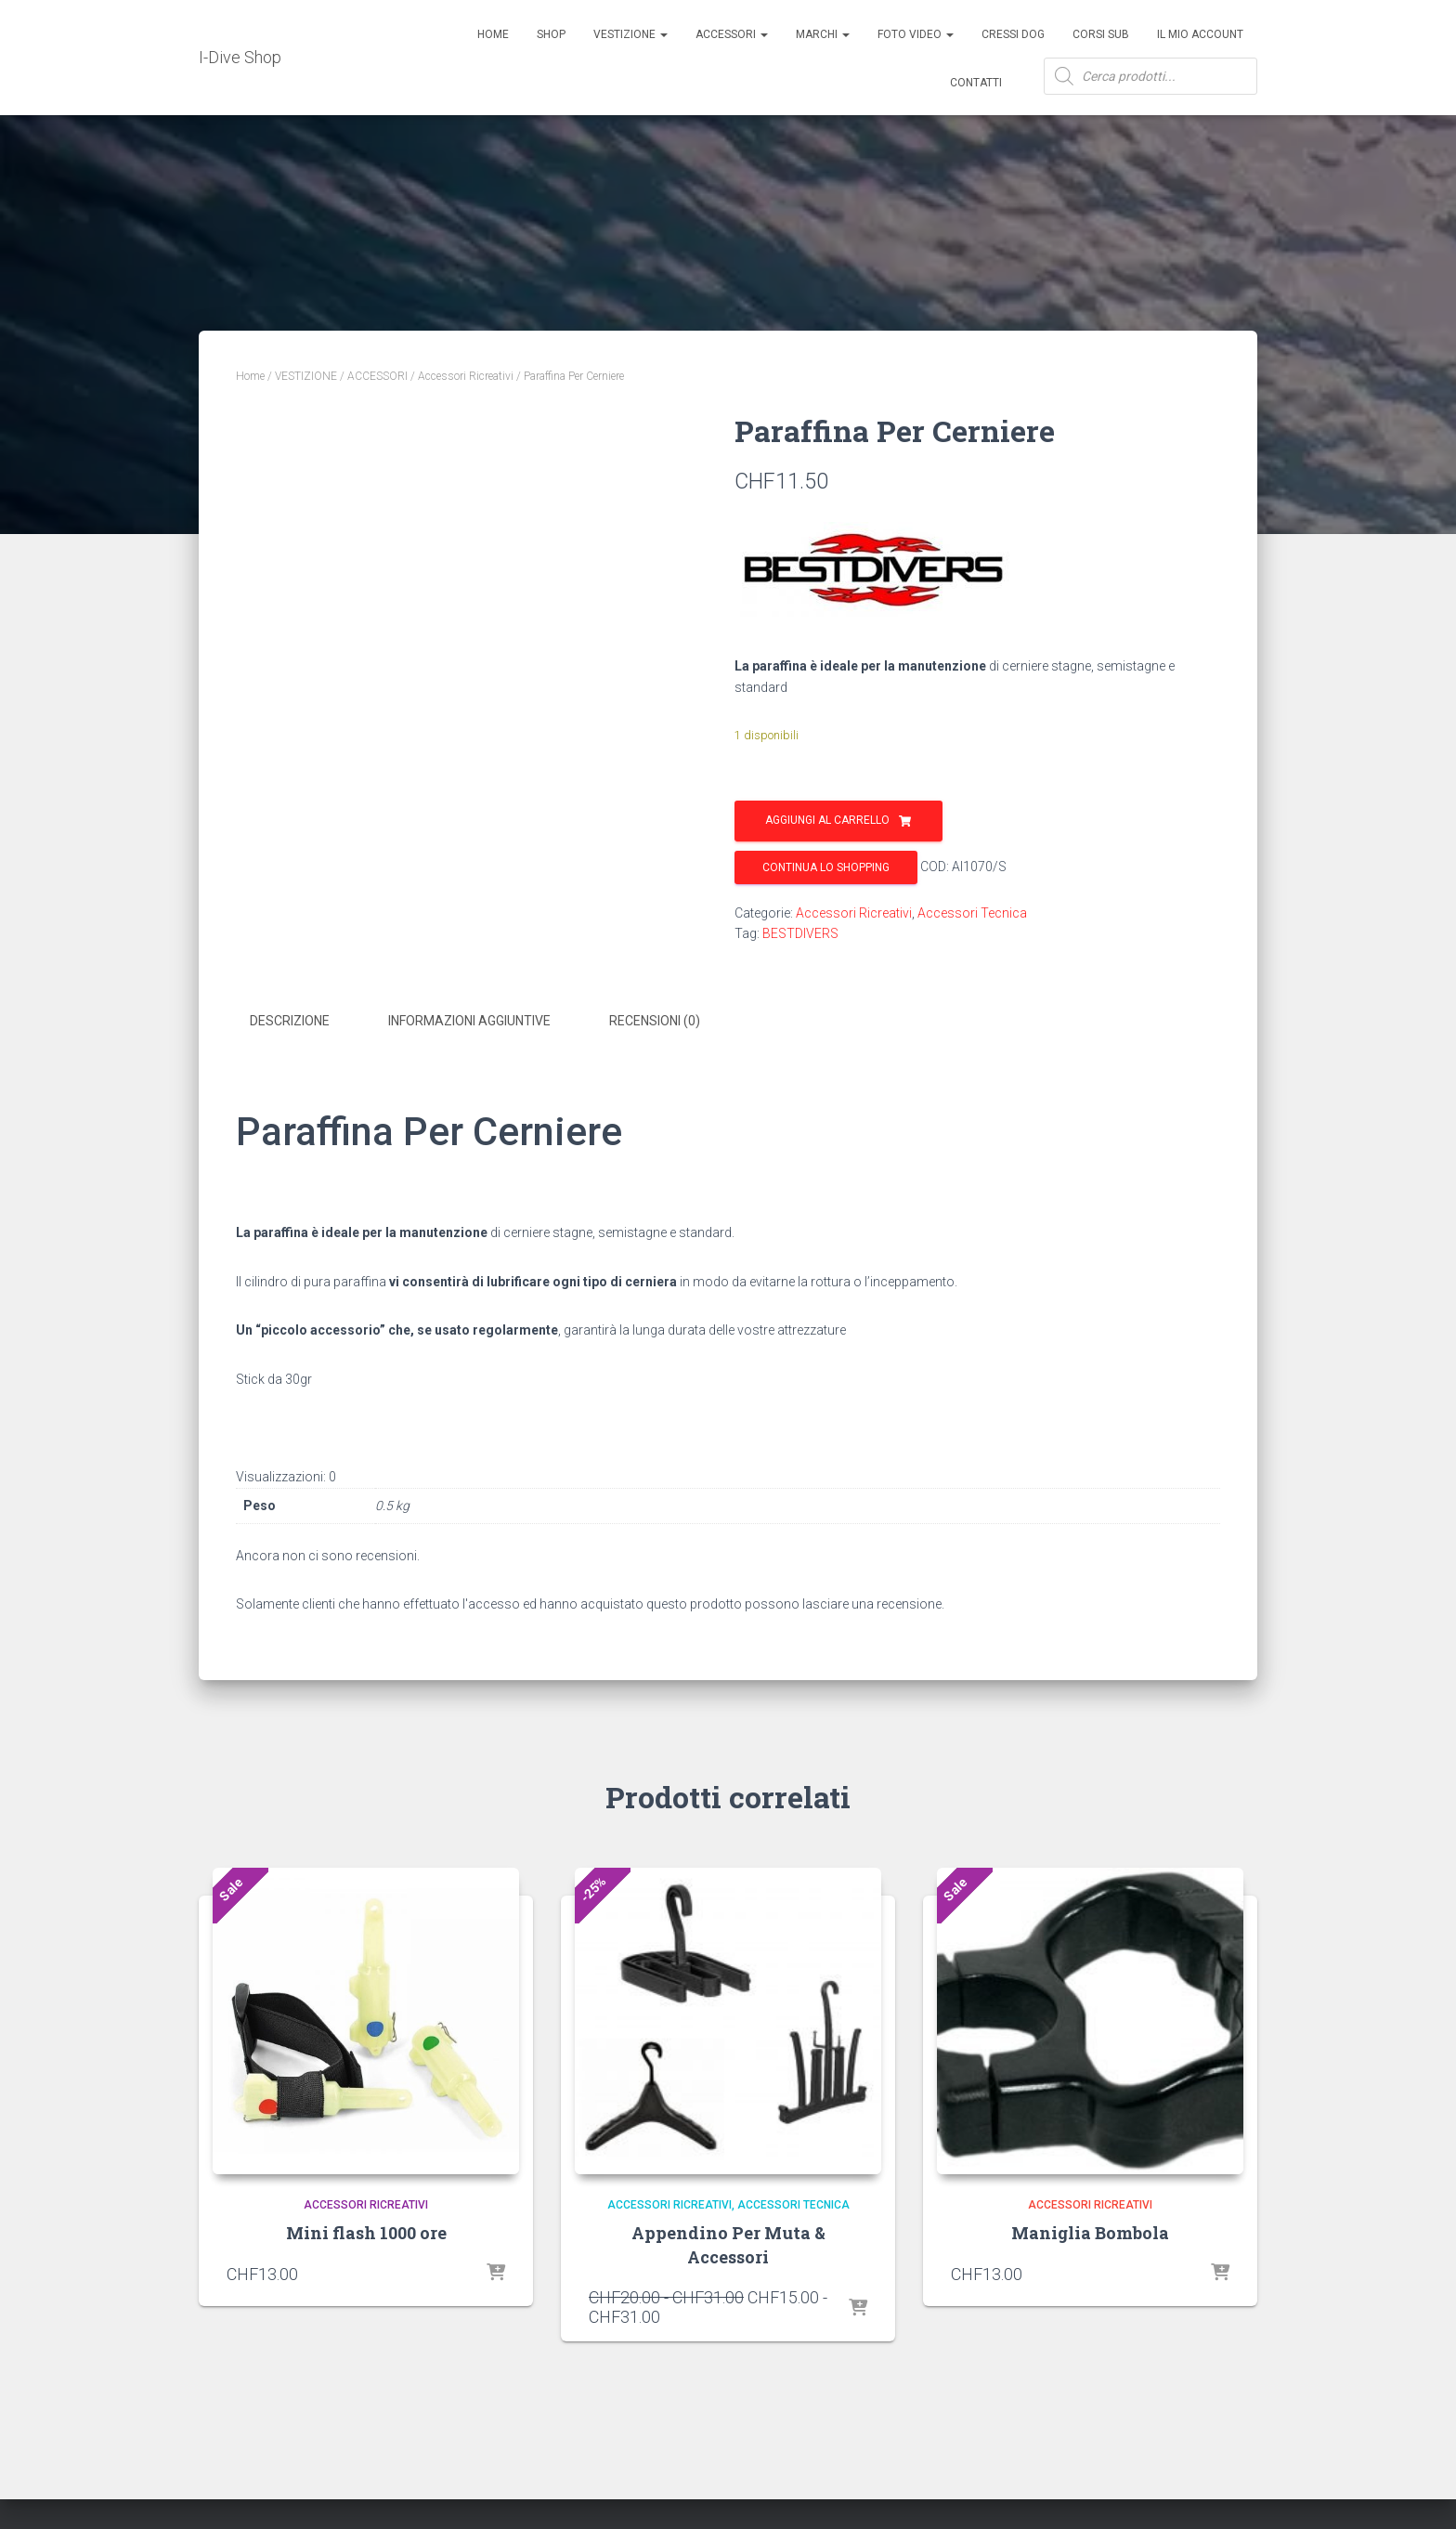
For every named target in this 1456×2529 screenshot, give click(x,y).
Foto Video (916, 34)
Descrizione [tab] (290, 1020)
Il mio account (1200, 34)
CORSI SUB (1100, 34)
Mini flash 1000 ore (366, 2231)
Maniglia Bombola (1090, 2231)
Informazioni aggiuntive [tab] (469, 1020)
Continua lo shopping (826, 867)
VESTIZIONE (306, 376)
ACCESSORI (732, 34)
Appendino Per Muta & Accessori (728, 2242)
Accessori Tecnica (972, 913)
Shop (551, 34)
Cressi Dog (1013, 34)
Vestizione (630, 34)
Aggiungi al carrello (827, 820)
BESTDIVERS (800, 933)
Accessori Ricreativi (466, 376)
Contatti (976, 82)
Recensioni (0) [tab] (654, 1020)
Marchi (823, 34)
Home (493, 34)
